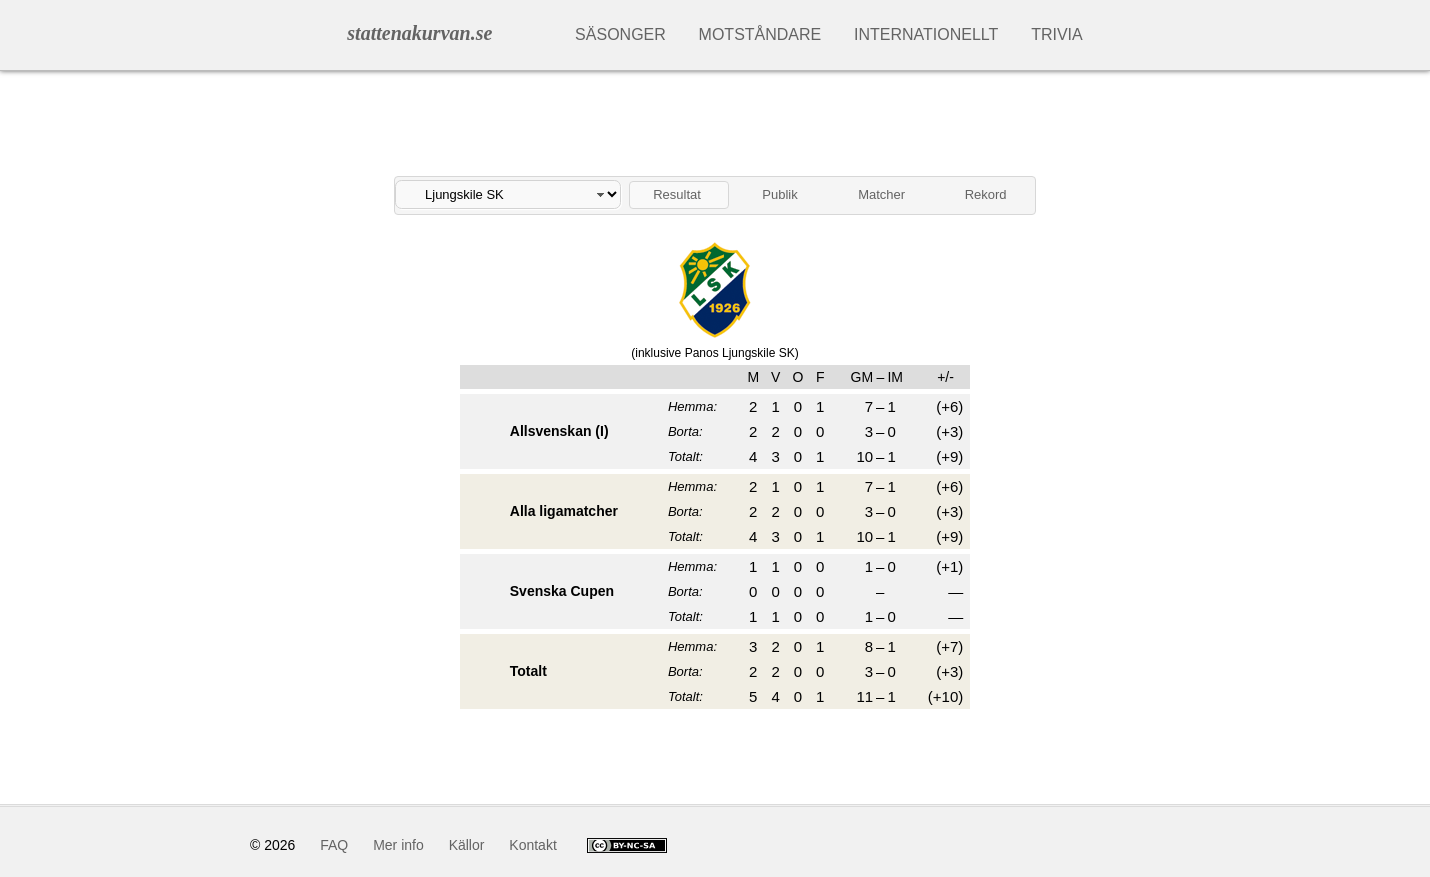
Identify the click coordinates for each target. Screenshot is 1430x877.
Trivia (1057, 34)
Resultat (677, 194)
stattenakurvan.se (419, 33)
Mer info (398, 845)
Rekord (986, 194)
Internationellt (926, 34)
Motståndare (760, 34)
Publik (779, 194)
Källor (467, 845)
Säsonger (620, 34)
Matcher (881, 194)
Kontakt (532, 845)
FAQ (334, 845)
